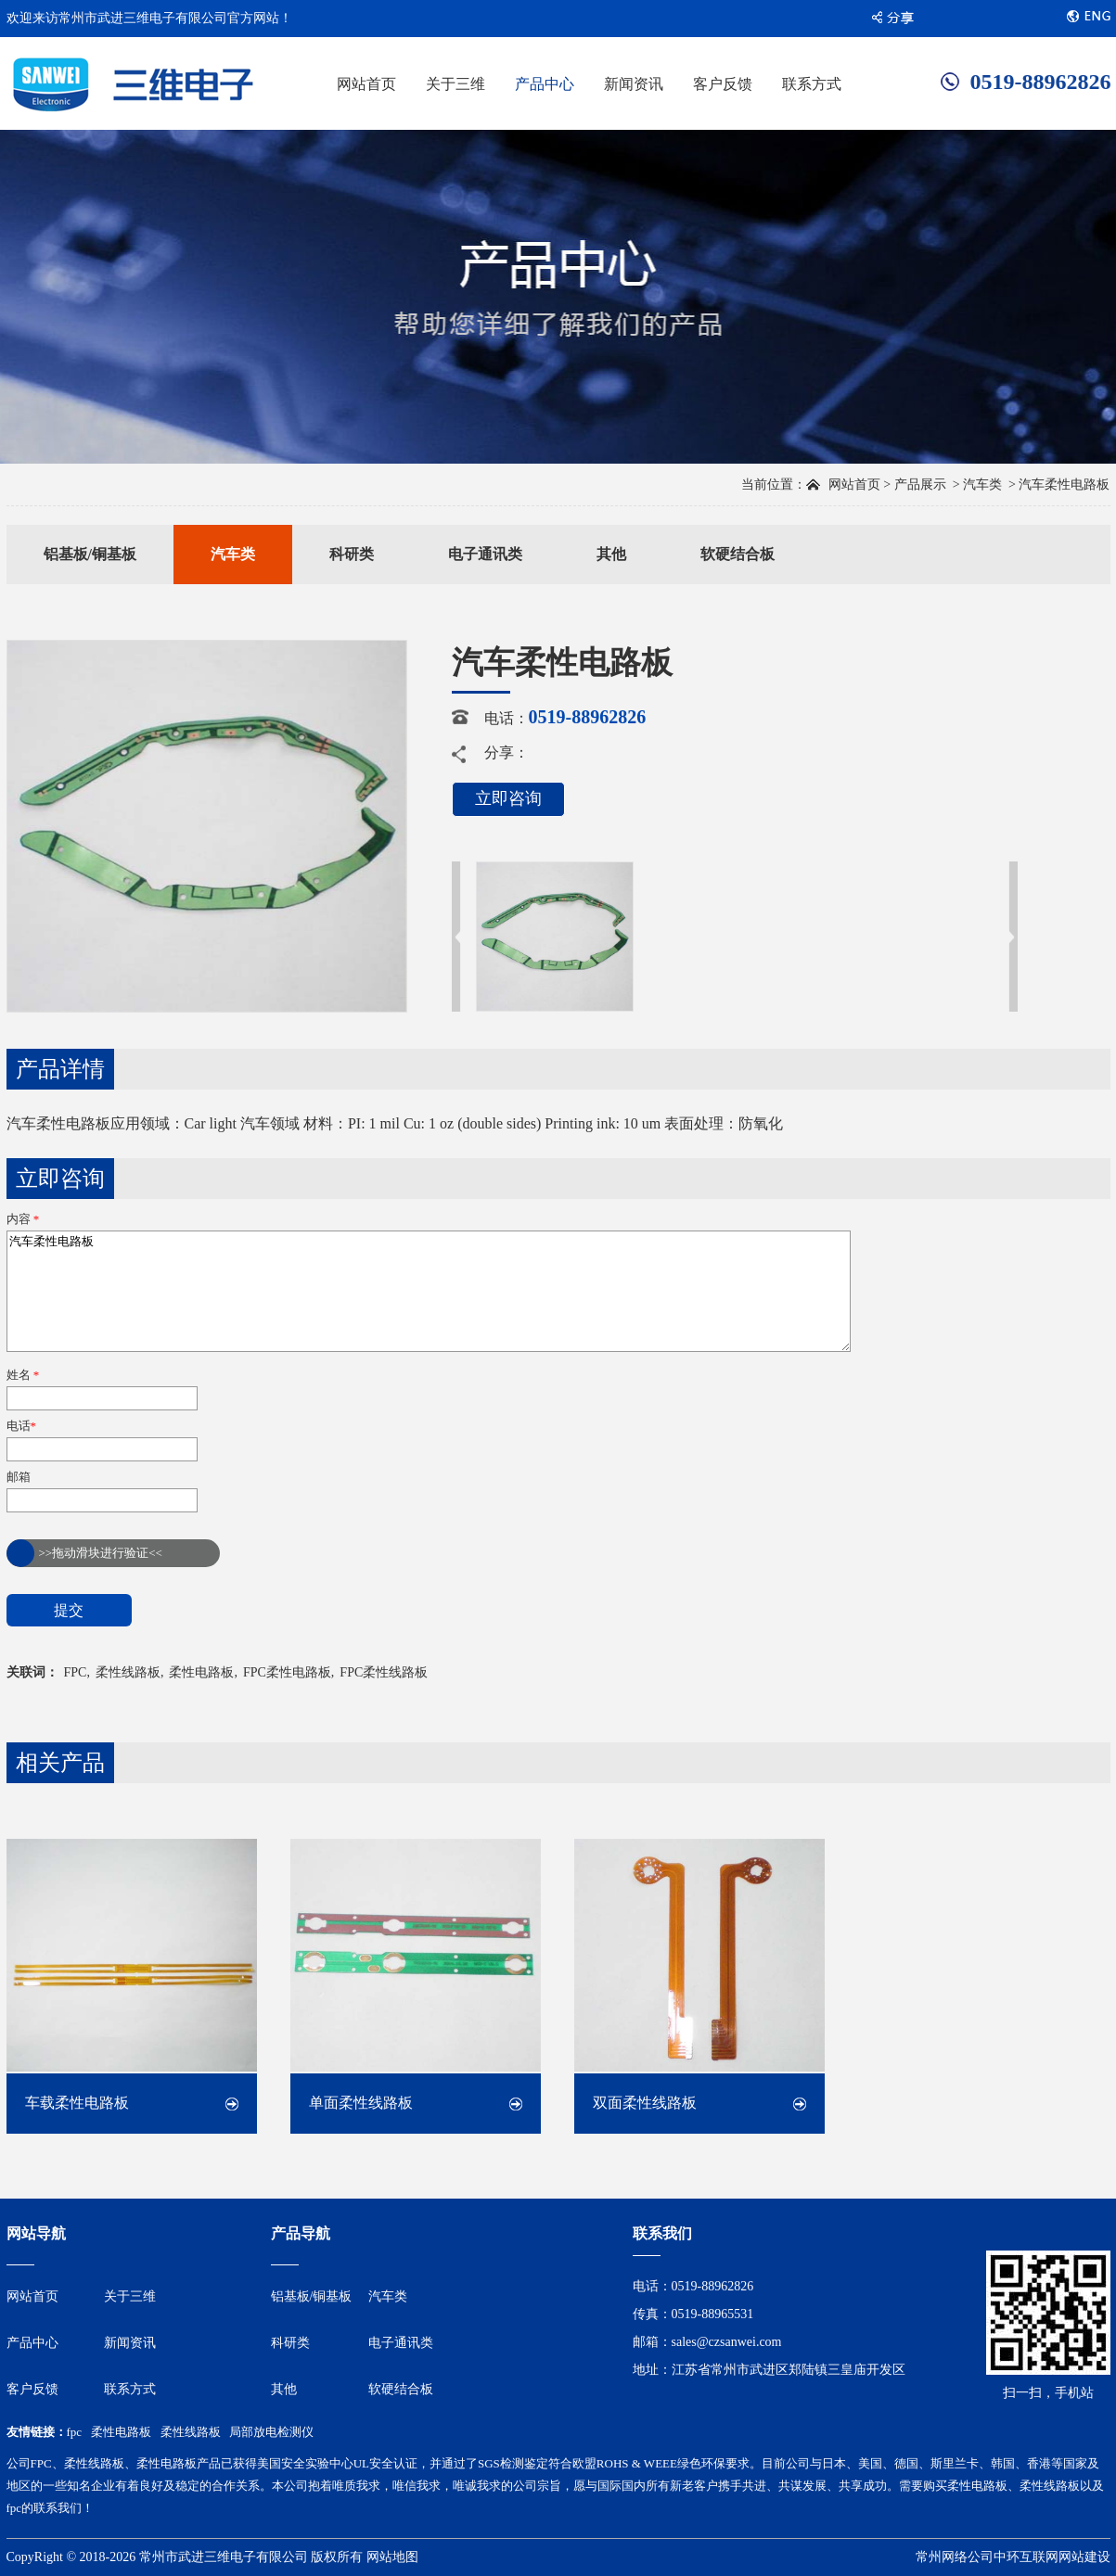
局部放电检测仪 (271, 2432)
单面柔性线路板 (361, 2103)
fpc (75, 2432)
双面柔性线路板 (645, 2103)
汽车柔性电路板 (428, 1291)
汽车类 (982, 484)
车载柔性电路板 (77, 2103)
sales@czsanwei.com (727, 2342)
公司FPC (29, 2463)
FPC (75, 1672)
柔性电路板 (201, 1672)
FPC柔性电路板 (287, 1672)
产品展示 (920, 484)
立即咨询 (508, 798)
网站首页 (854, 484)
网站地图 (392, 2557)
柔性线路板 (128, 1672)
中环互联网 (1026, 2557)
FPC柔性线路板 (384, 1672)
